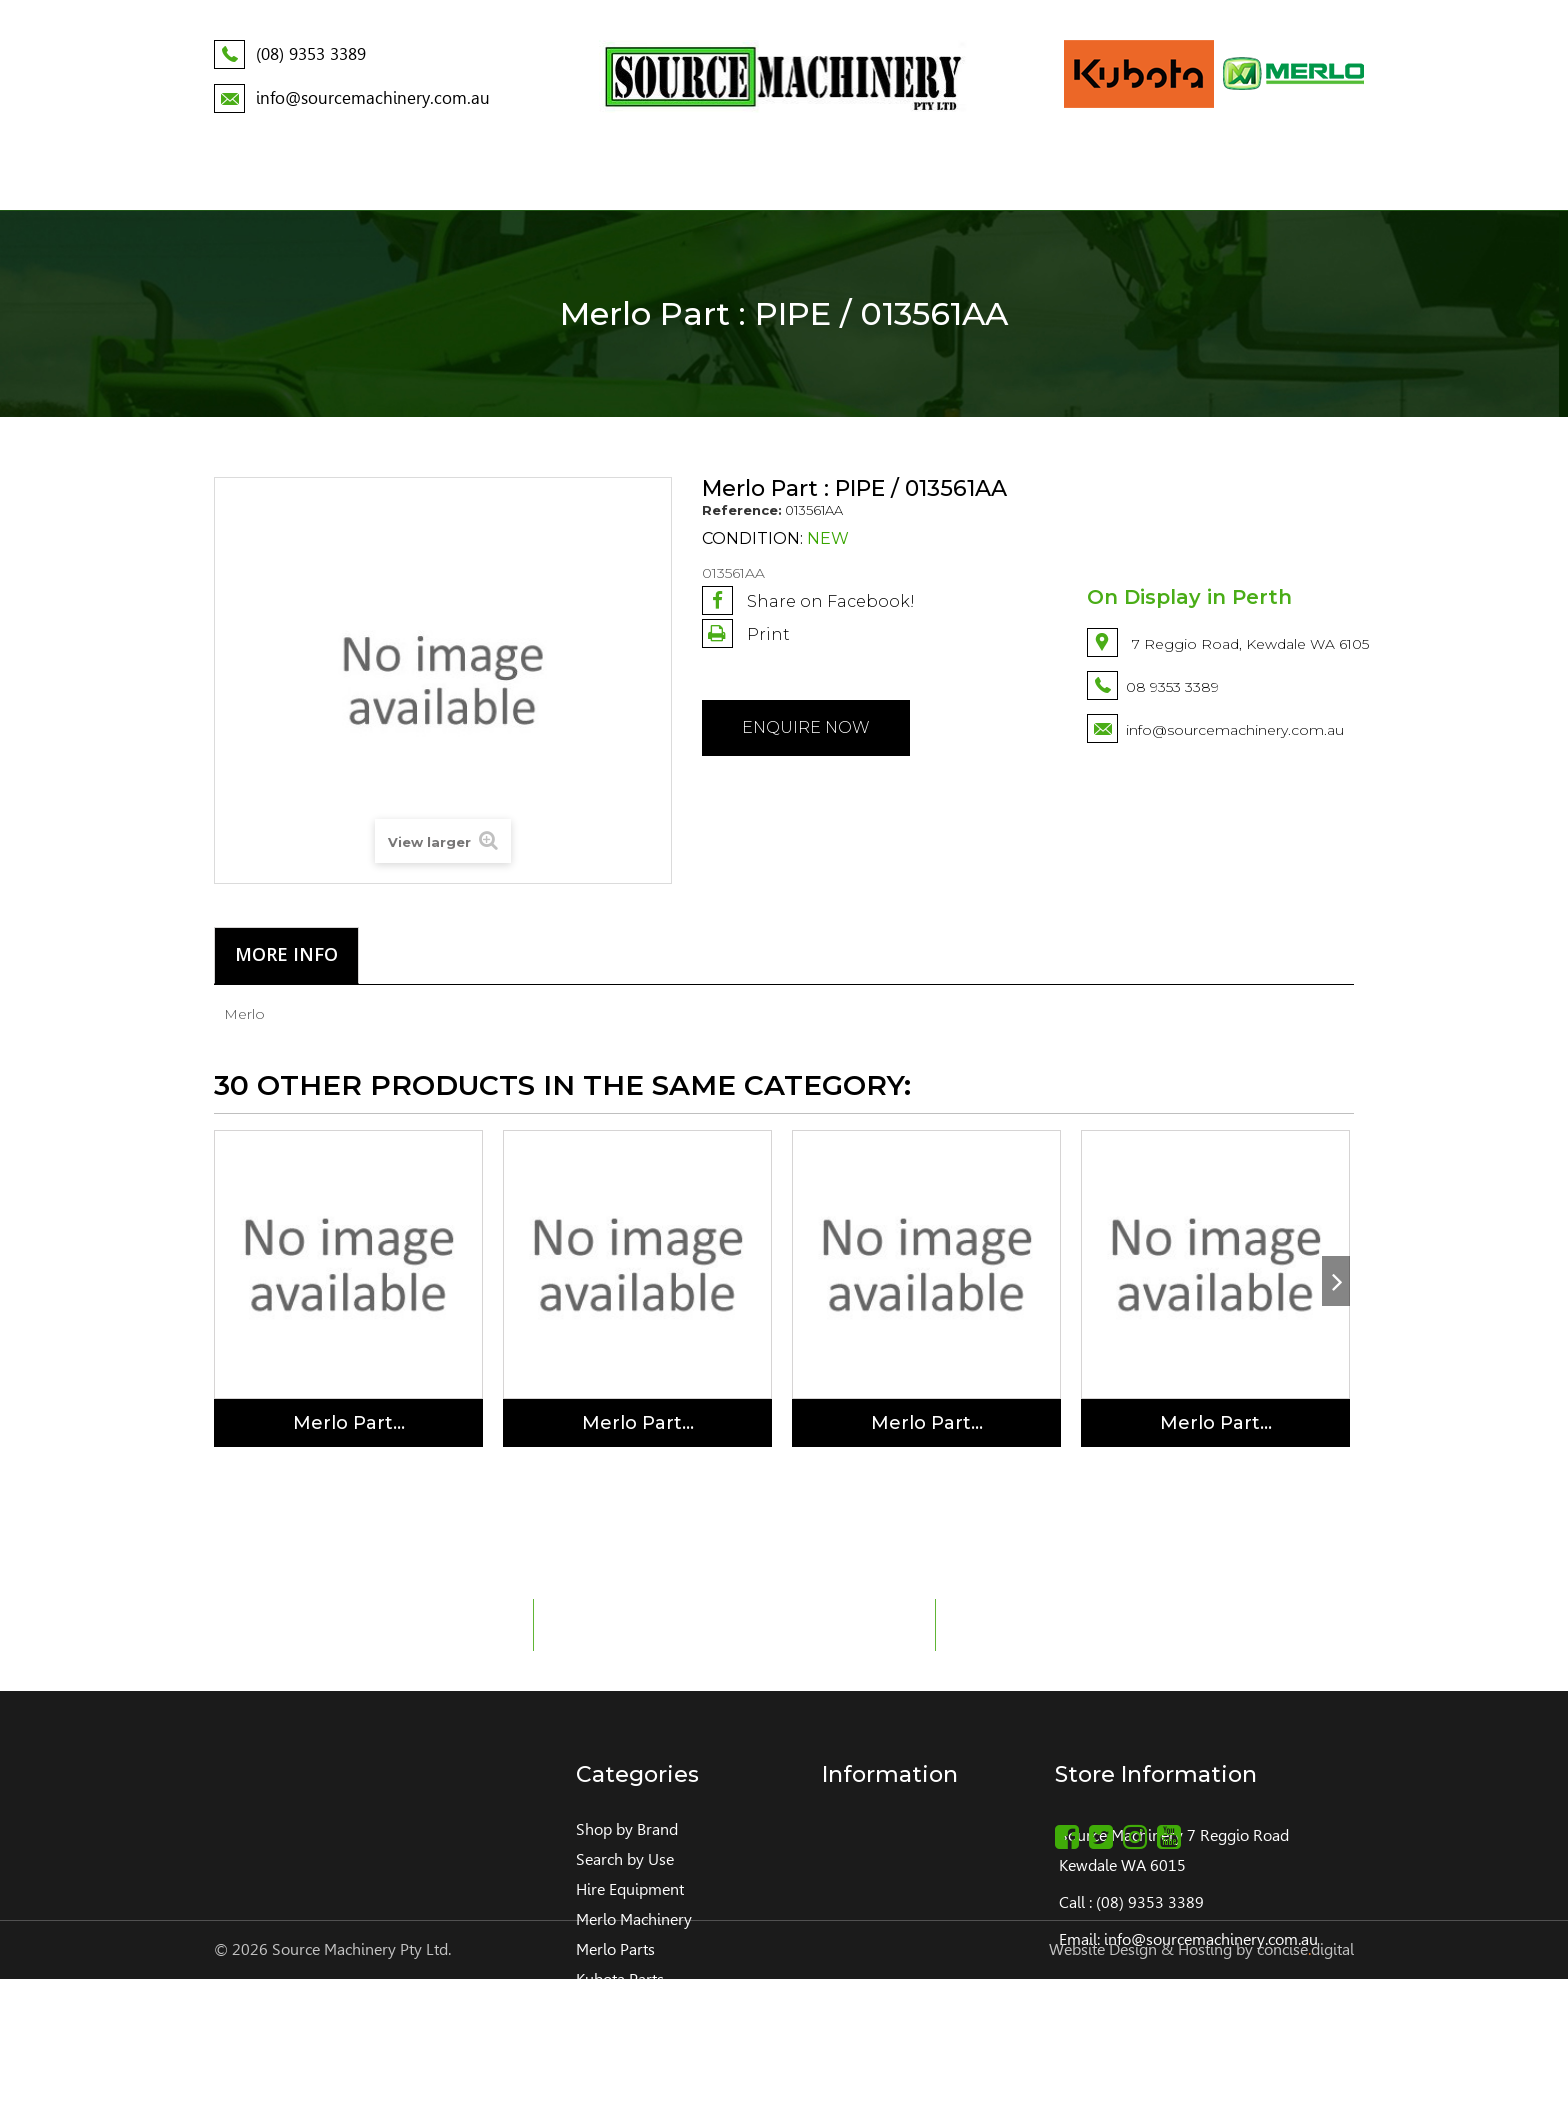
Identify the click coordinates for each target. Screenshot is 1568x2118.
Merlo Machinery (634, 1919)
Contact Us (1301, 179)
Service (1000, 179)
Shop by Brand (627, 1829)
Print (766, 634)
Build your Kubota (1143, 179)
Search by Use (625, 1859)
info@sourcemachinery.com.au (1235, 730)
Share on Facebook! (808, 600)
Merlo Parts (615, 1949)
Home (238, 179)
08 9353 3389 (1172, 687)
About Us (330, 179)
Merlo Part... (349, 1423)
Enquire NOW (806, 727)
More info (286, 954)
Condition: (752, 539)
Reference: (742, 510)
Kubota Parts (620, 1979)
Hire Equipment (630, 1889)
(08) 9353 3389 (1150, 1902)
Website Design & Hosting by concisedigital (1201, 2088)
